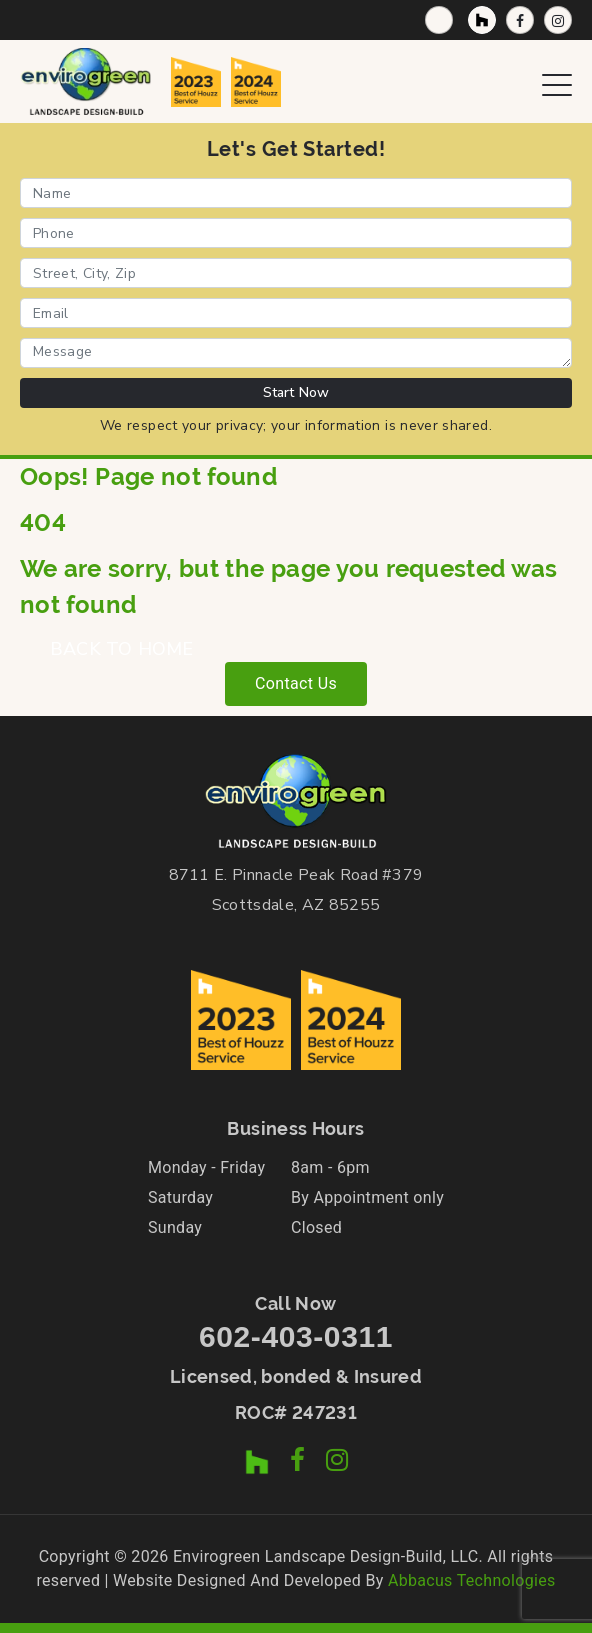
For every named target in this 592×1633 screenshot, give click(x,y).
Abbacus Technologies (472, 1580)
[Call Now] (439, 20)
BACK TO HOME (121, 649)
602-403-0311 (296, 1336)
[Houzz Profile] (482, 20)
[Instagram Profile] (558, 20)
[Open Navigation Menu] (557, 81)
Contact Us (296, 683)
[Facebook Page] (520, 20)
